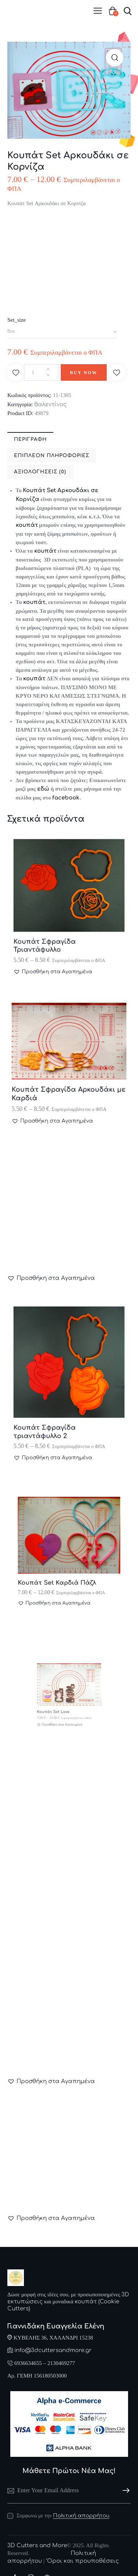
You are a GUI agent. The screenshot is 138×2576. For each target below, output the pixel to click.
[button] (114, 57)
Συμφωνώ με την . (63, 2516)
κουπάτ (27, 525)
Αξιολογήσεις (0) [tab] (40, 471)
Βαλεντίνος (50, 404)
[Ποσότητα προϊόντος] (41, 372)
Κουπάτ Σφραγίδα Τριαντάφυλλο (55, 930)
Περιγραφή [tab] (30, 439)
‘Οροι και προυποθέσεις (82, 2561)
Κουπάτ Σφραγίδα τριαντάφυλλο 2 (55, 1412)
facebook (65, 798)
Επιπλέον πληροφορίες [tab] (51, 455)
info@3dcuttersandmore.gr (53, 2350)
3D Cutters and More (37, 2545)
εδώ (43, 789)
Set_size (16, 320)
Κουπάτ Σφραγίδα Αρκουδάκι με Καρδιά (69, 1084)
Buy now (84, 372)
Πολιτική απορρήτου (81, 2515)
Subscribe (125, 2490)
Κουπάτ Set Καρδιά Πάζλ (63, 1566)
